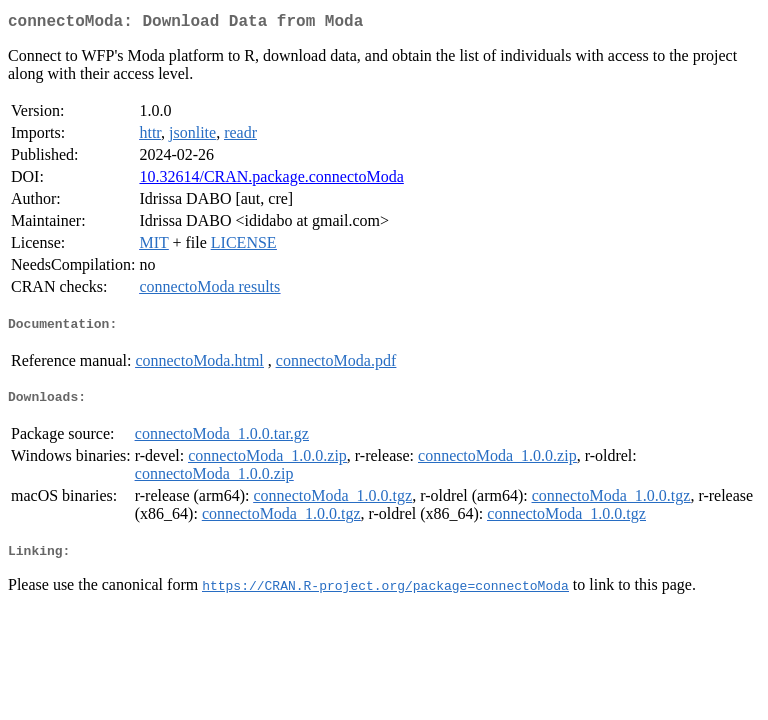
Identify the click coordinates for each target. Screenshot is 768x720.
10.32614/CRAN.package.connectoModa (271, 180)
